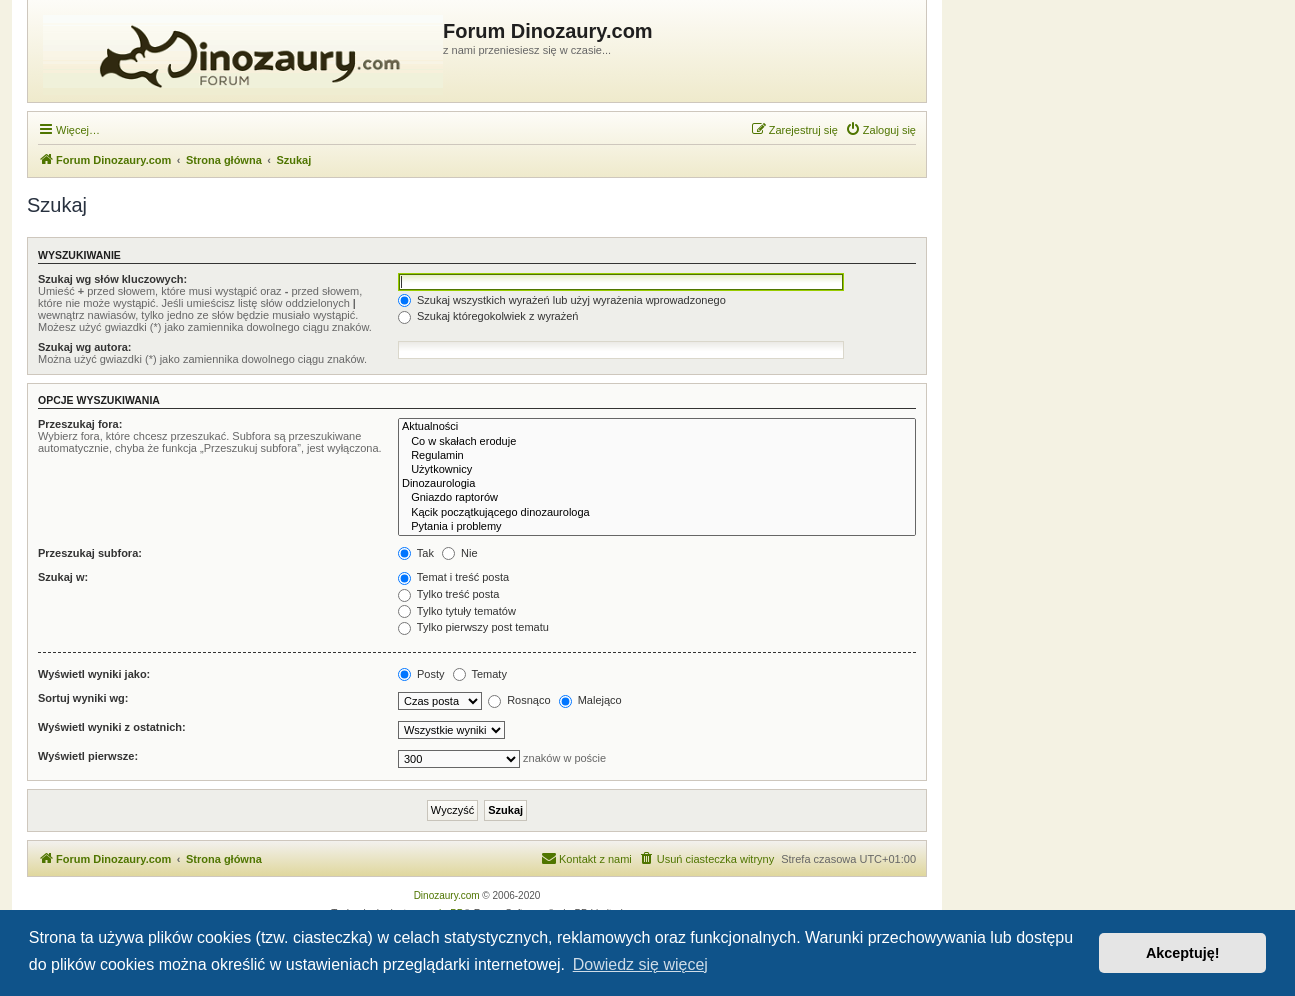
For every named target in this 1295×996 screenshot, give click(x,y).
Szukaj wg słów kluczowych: (112, 279)
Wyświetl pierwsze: (88, 756)
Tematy (480, 674)
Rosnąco (519, 700)
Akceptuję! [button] (1183, 953)
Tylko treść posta (448, 594)
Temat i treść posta (453, 577)
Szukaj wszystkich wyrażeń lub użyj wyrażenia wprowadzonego (562, 300)
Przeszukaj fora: (80, 424)
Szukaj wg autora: (85, 347)
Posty (421, 674)
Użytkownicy (657, 470)
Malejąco (590, 700)
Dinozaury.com (447, 895)
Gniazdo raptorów (657, 498)
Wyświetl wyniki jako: (94, 674)
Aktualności (657, 427)
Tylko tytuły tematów (457, 611)
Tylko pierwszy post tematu (473, 627)
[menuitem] (880, 130)
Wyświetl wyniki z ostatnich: (112, 727)
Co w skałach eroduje (657, 442)
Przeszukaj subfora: (90, 553)
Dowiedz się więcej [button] (640, 964)
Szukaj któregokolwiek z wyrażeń (488, 316)
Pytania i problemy (657, 527)
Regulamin (657, 456)
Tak (416, 553)
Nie (460, 553)
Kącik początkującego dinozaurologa (657, 513)
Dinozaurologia (657, 484)
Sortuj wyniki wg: (83, 698)
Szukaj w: (63, 577)
